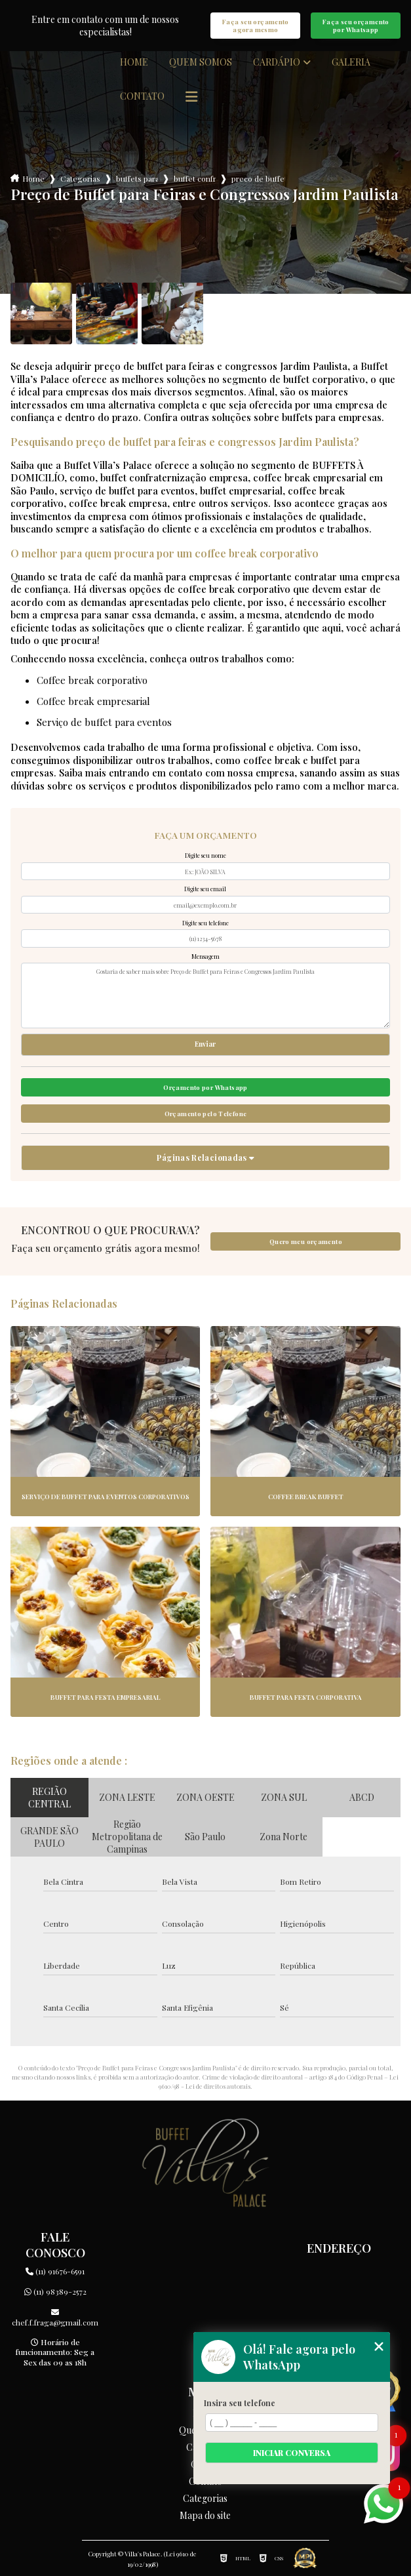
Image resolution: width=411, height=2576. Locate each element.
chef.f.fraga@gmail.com (55, 2317)
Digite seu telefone (205, 923)
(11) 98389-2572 (55, 2291)
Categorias (80, 178)
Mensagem (205, 956)
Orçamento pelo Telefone (206, 1113)
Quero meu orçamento (305, 1241)
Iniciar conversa (291, 2452)
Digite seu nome (205, 855)
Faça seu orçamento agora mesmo (255, 25)
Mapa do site (205, 2516)
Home (134, 62)
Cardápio (276, 62)
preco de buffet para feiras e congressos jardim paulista (258, 178)
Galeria (351, 62)
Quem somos (200, 62)
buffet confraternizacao (195, 178)
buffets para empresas (137, 178)
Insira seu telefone (239, 2403)
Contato (142, 96)
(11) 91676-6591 (55, 2271)
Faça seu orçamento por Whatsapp (356, 25)
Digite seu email (205, 889)
